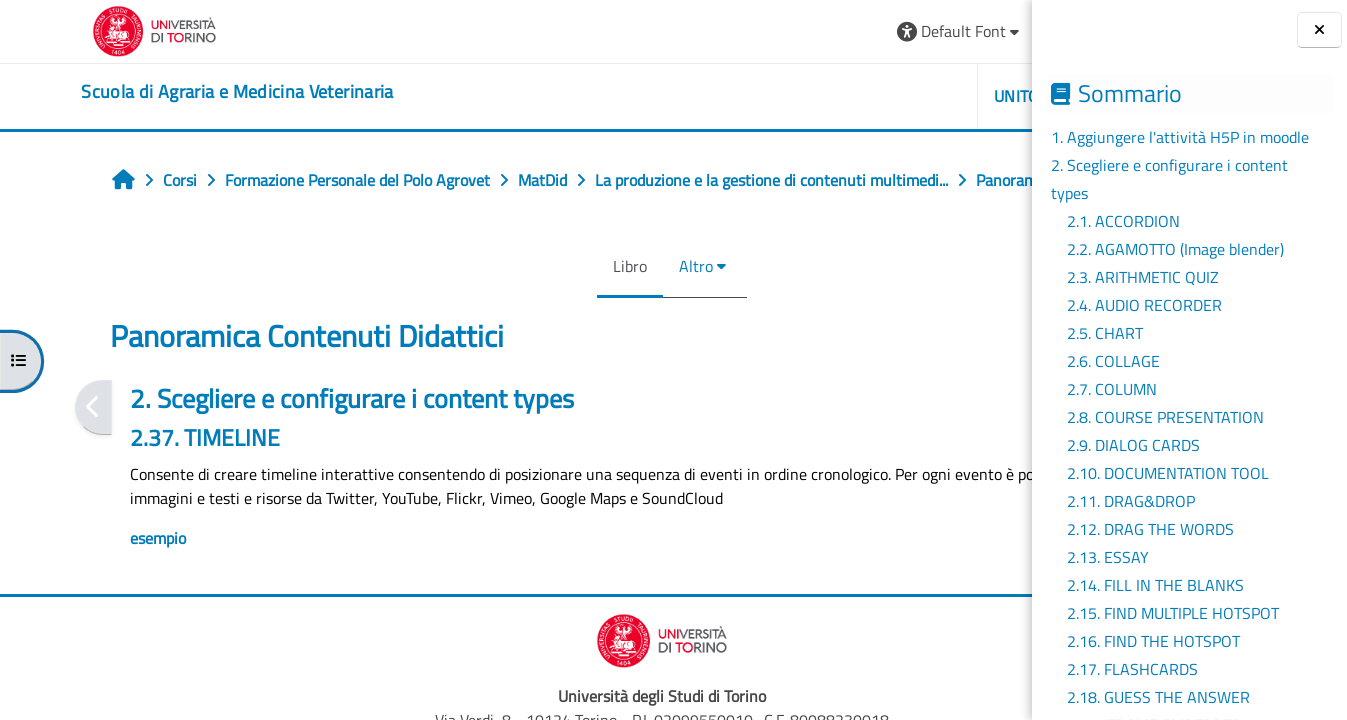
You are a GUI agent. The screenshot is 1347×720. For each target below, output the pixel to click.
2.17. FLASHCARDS (1132, 669)
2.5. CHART (1105, 333)
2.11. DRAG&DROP (1131, 501)
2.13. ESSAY (1108, 557)
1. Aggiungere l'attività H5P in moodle (1180, 137)
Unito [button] (802, 96)
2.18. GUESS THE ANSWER (1158, 697)
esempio (91, 582)
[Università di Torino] (77, 29)
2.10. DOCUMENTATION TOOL (1168, 473)
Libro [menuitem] (484, 310)
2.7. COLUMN (1112, 389)
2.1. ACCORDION (1123, 221)
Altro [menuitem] (550, 310)
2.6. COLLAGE (1113, 361)
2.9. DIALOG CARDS (1133, 445)
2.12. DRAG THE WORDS (1150, 529)
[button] (744, 31)
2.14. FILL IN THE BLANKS (1155, 585)
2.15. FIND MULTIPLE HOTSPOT (1173, 613)
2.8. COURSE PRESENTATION (1165, 417)
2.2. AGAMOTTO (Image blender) (1175, 249)
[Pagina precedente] (26, 452)
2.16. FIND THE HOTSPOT (1153, 641)
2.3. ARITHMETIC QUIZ (1143, 277)
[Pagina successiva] (1025, 452)
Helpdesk (912, 96)
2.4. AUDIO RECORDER (1144, 305)
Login (982, 31)
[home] (160, 92)
